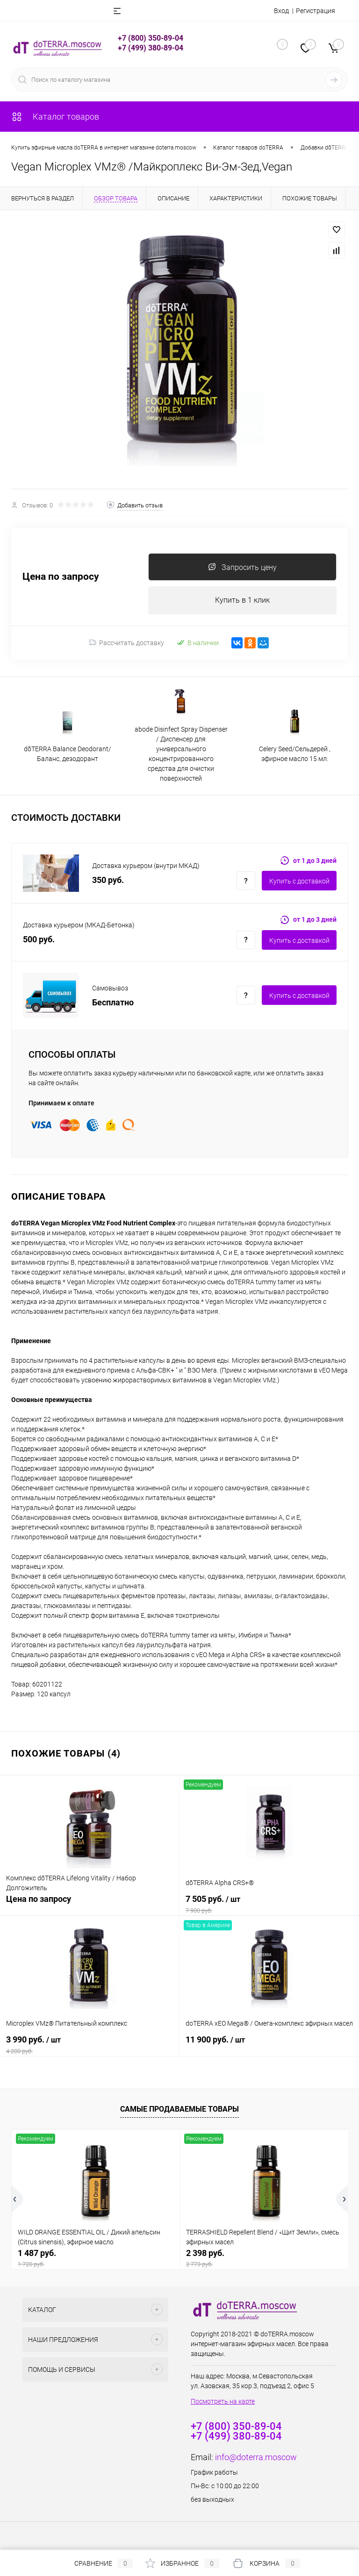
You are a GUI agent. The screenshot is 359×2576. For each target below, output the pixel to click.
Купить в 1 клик (242, 600)
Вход (281, 10)
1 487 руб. (95, 2259)
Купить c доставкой (299, 882)
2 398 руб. (264, 2259)
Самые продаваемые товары (179, 2109)
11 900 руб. (269, 2045)
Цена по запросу (60, 577)
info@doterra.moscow (256, 2457)
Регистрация (315, 10)
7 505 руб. (269, 1904)
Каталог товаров (55, 116)
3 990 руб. (89, 2045)
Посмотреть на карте (223, 2401)
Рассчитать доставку (126, 643)
